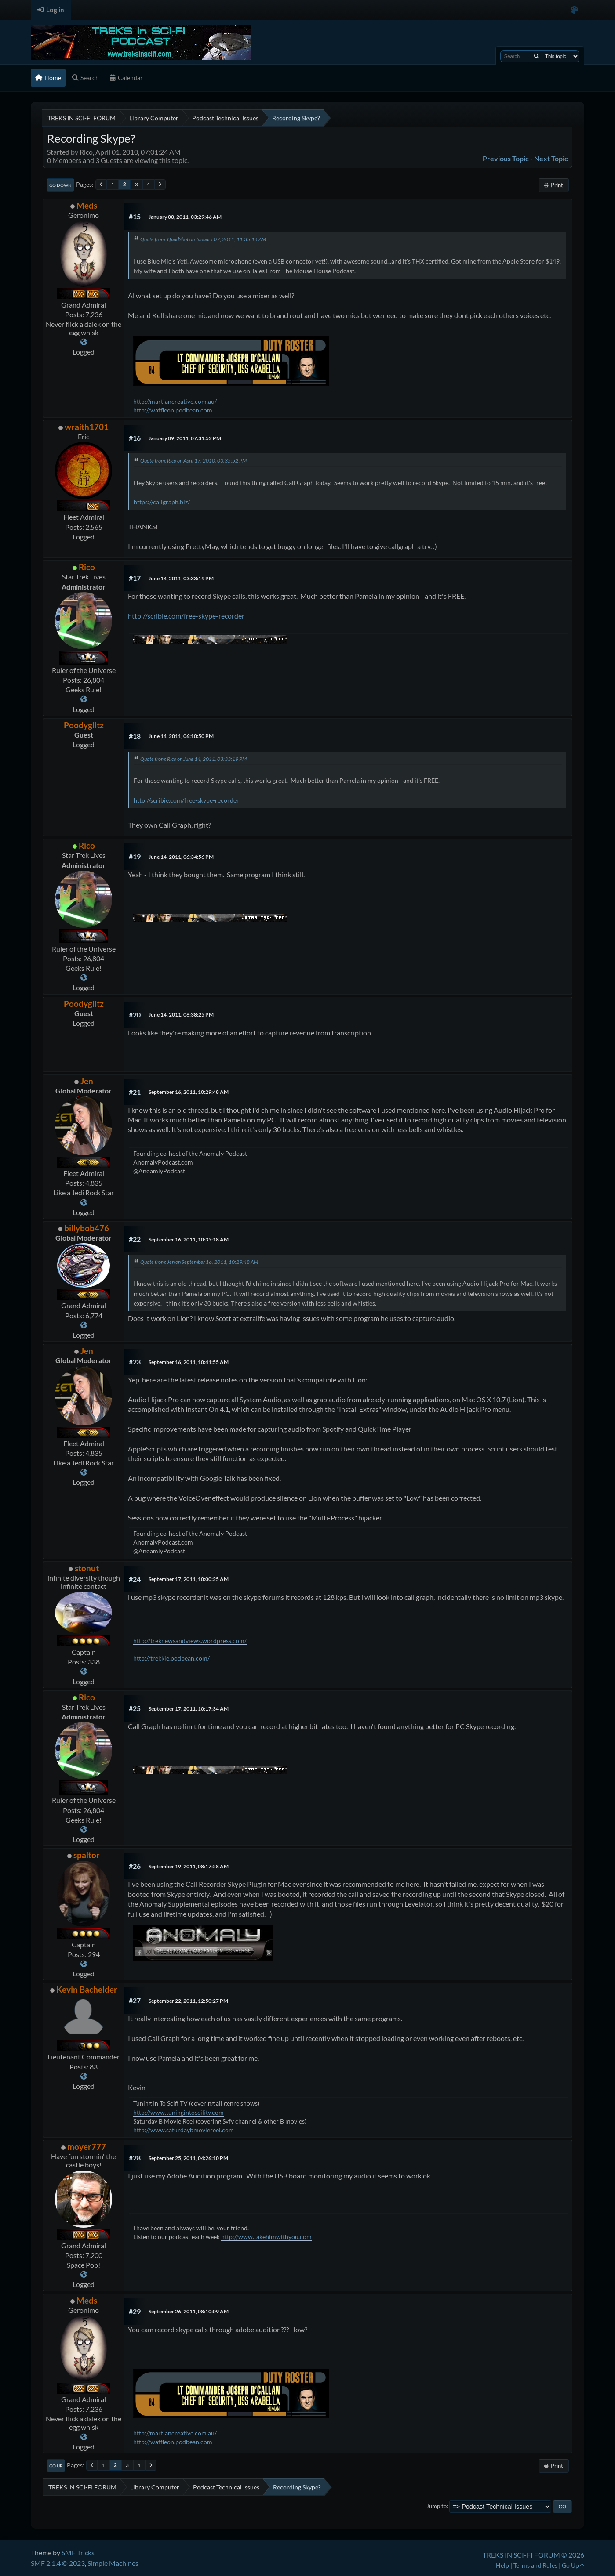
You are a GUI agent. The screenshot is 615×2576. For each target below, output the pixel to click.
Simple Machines (112, 2563)
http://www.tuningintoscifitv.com (178, 2112)
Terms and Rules (535, 2565)
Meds (86, 205)
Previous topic (506, 158)
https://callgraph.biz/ (162, 502)
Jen (86, 1081)
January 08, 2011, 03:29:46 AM (185, 217)
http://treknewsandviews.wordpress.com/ (190, 1640)
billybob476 (86, 1228)
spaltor (86, 1855)
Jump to (436, 2506)
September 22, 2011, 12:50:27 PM (188, 2001)
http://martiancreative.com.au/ (175, 401)
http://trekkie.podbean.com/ (171, 1658)
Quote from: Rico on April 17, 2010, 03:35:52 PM (193, 460)
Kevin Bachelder (86, 1989)
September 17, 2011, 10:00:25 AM (189, 1579)
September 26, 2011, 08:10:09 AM (189, 2311)
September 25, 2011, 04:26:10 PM (188, 2158)
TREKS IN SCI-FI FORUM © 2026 (533, 2555)
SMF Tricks (78, 2552)
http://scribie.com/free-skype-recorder (186, 615)
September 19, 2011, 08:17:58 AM (189, 1866)
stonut (87, 1568)
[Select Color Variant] (574, 10)
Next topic (551, 158)
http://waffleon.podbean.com (172, 410)
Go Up (55, 2465)
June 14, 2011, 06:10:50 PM (181, 736)
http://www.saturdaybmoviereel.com (183, 2130)
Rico (87, 567)
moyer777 (86, 2147)
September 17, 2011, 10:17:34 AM (189, 1708)
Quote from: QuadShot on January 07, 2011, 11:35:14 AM (203, 239)
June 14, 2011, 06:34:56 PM (181, 857)
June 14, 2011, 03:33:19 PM (181, 578)
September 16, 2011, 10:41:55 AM (189, 1362)
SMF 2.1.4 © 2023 (58, 2563)
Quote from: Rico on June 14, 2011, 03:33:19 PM (193, 759)
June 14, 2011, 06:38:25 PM (181, 1014)
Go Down (60, 185)
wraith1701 (87, 427)
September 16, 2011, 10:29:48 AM (189, 1092)
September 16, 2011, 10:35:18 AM (189, 1239)
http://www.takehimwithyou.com (266, 2236)
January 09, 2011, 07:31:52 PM (185, 438)
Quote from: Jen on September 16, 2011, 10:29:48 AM (199, 1262)
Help (502, 2565)
